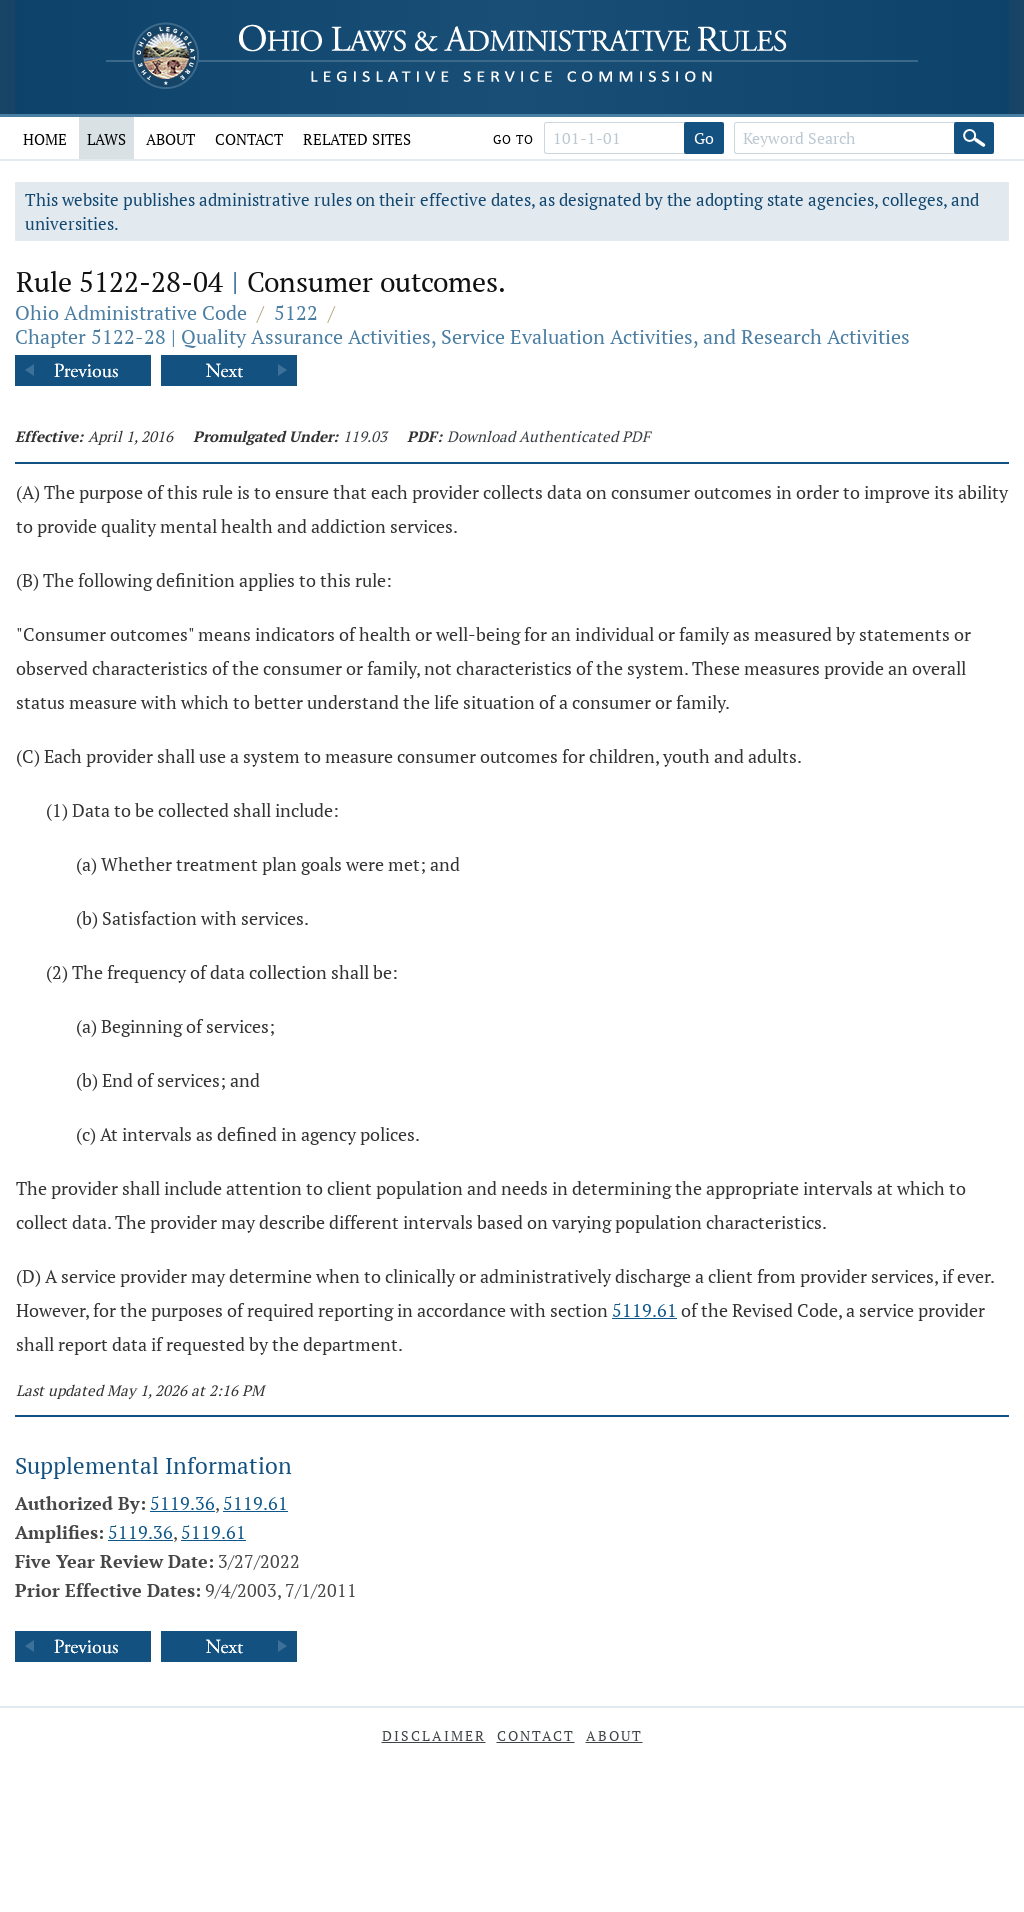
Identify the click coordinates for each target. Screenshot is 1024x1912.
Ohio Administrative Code (131, 312)
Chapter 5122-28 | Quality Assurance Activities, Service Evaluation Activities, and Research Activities (462, 336)
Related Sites (357, 139)
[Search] (974, 138)
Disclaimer (434, 1735)
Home (45, 139)
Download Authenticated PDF (548, 436)
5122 (296, 312)
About (170, 139)
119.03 (365, 436)
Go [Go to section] (704, 138)
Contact (249, 139)
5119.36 (182, 1503)
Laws (106, 139)
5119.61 (644, 1310)
